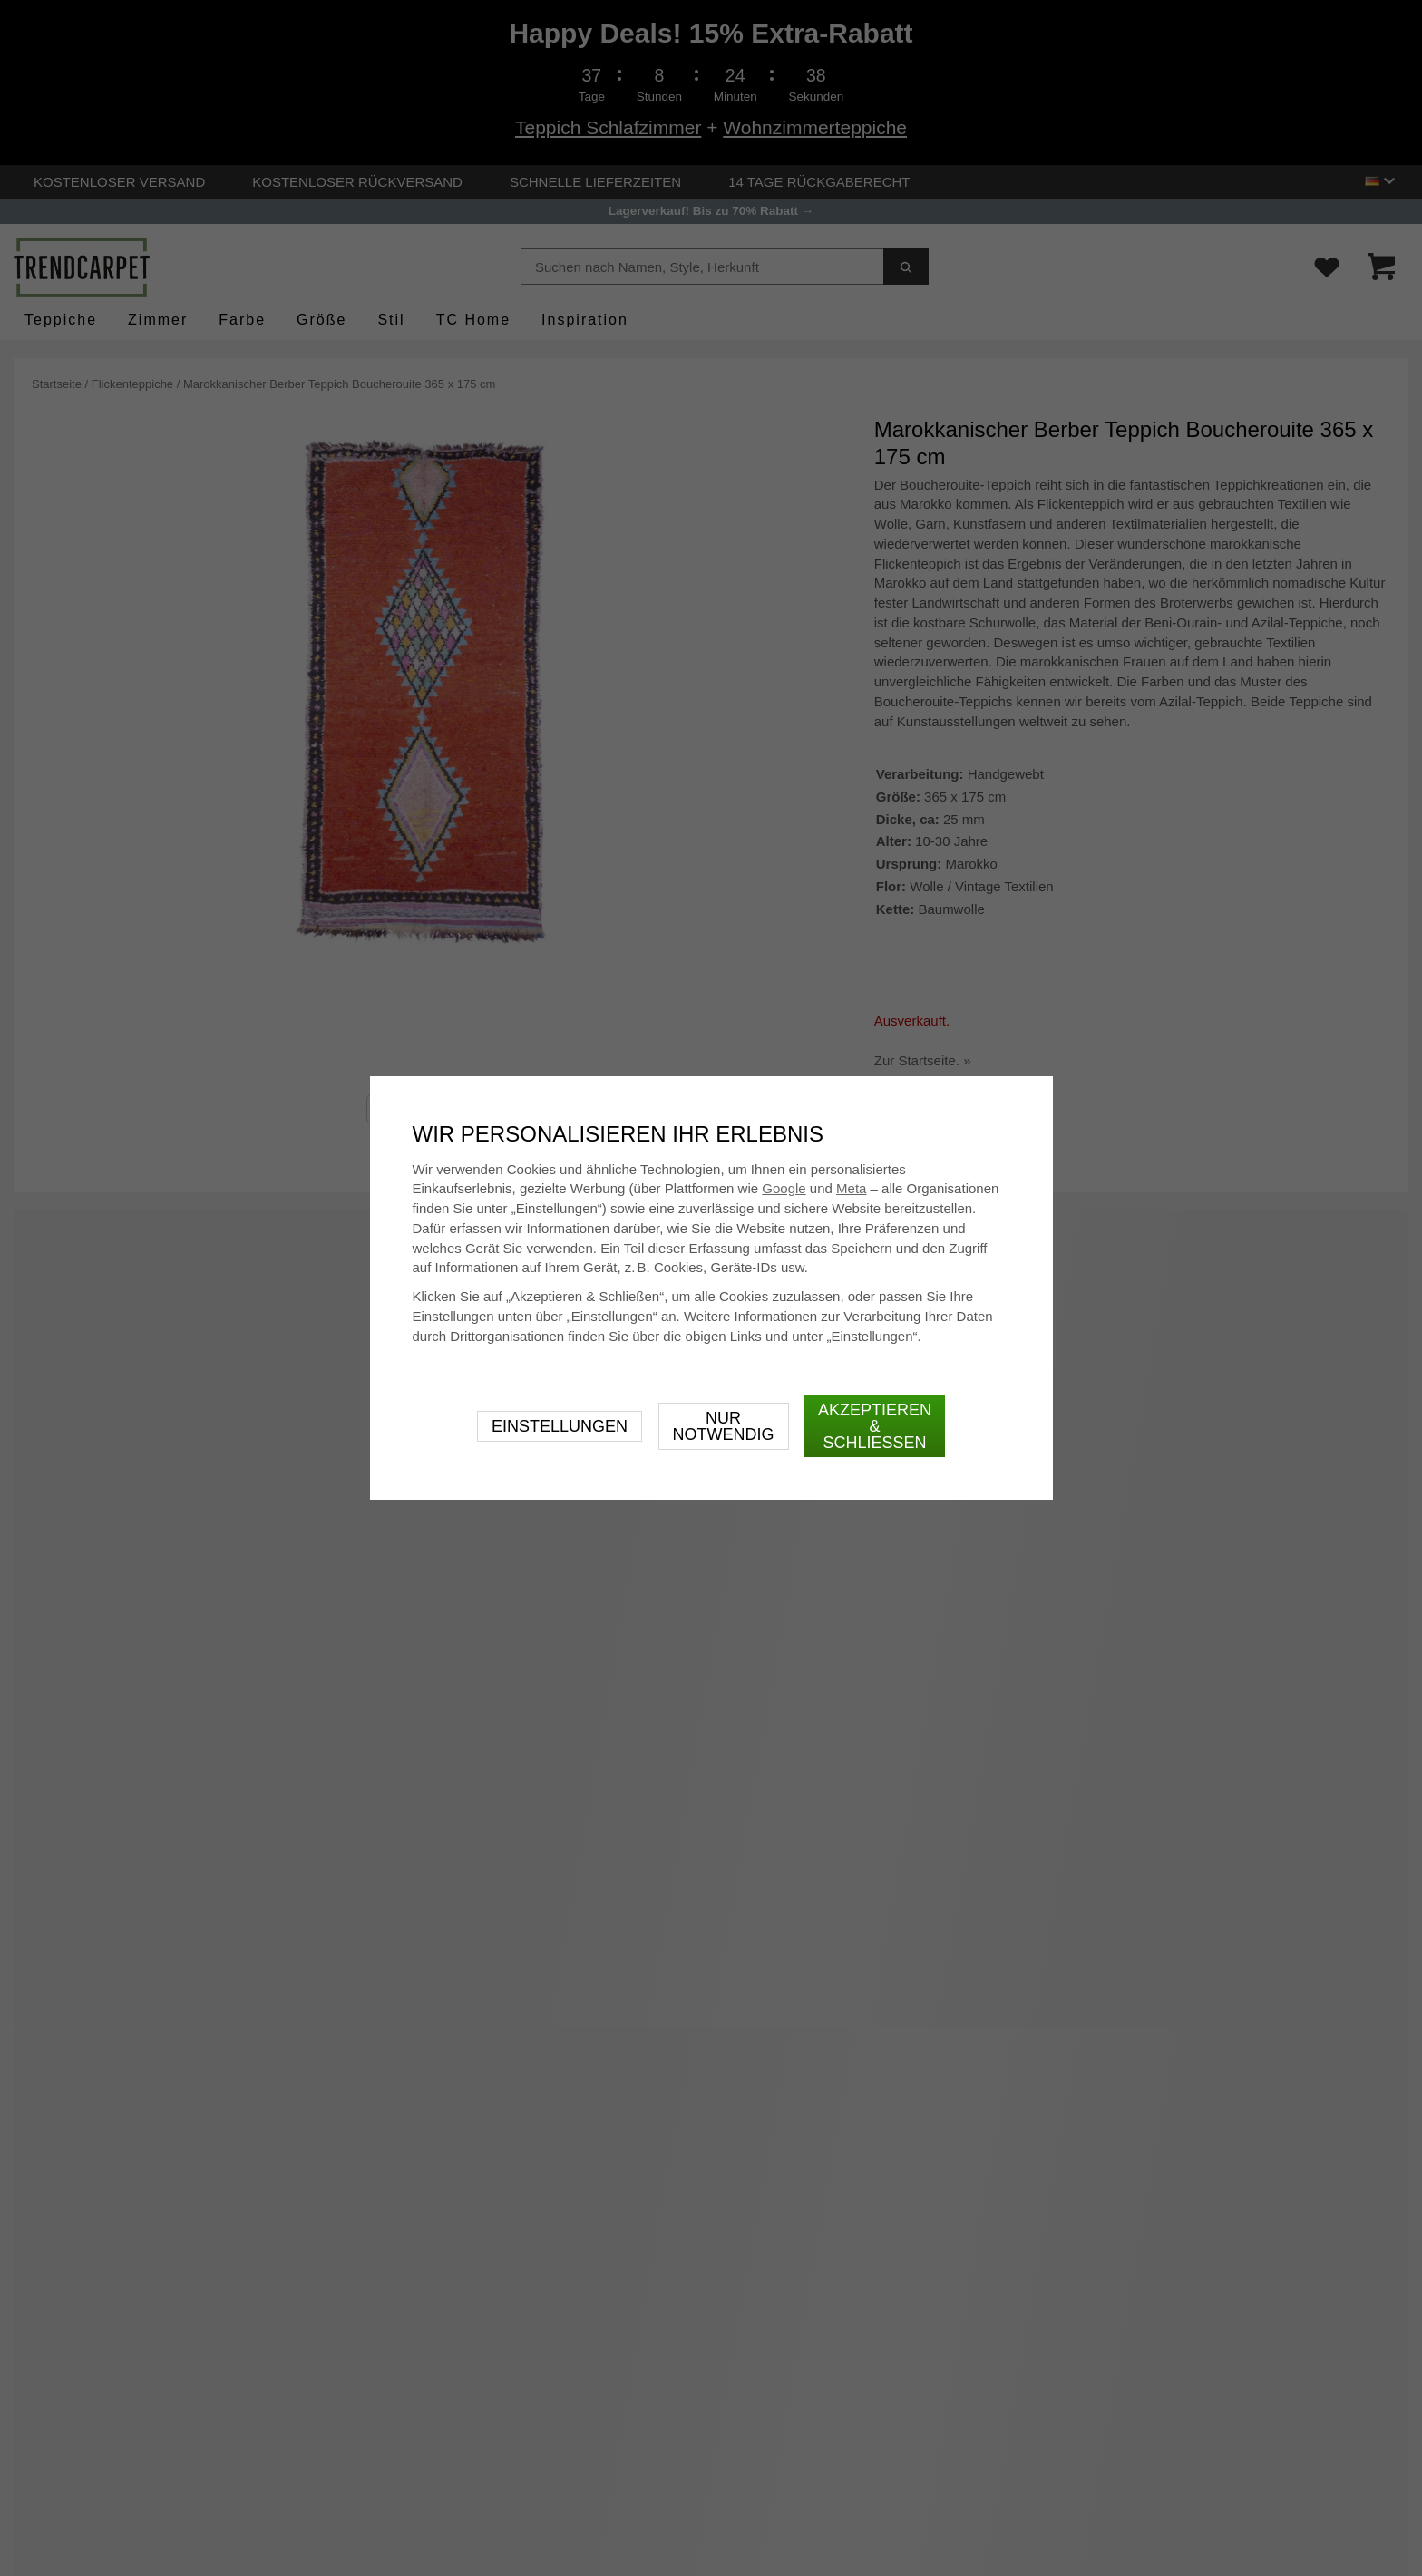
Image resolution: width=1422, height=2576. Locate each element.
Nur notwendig (723, 1426)
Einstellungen (560, 1426)
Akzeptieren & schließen (874, 1426)
